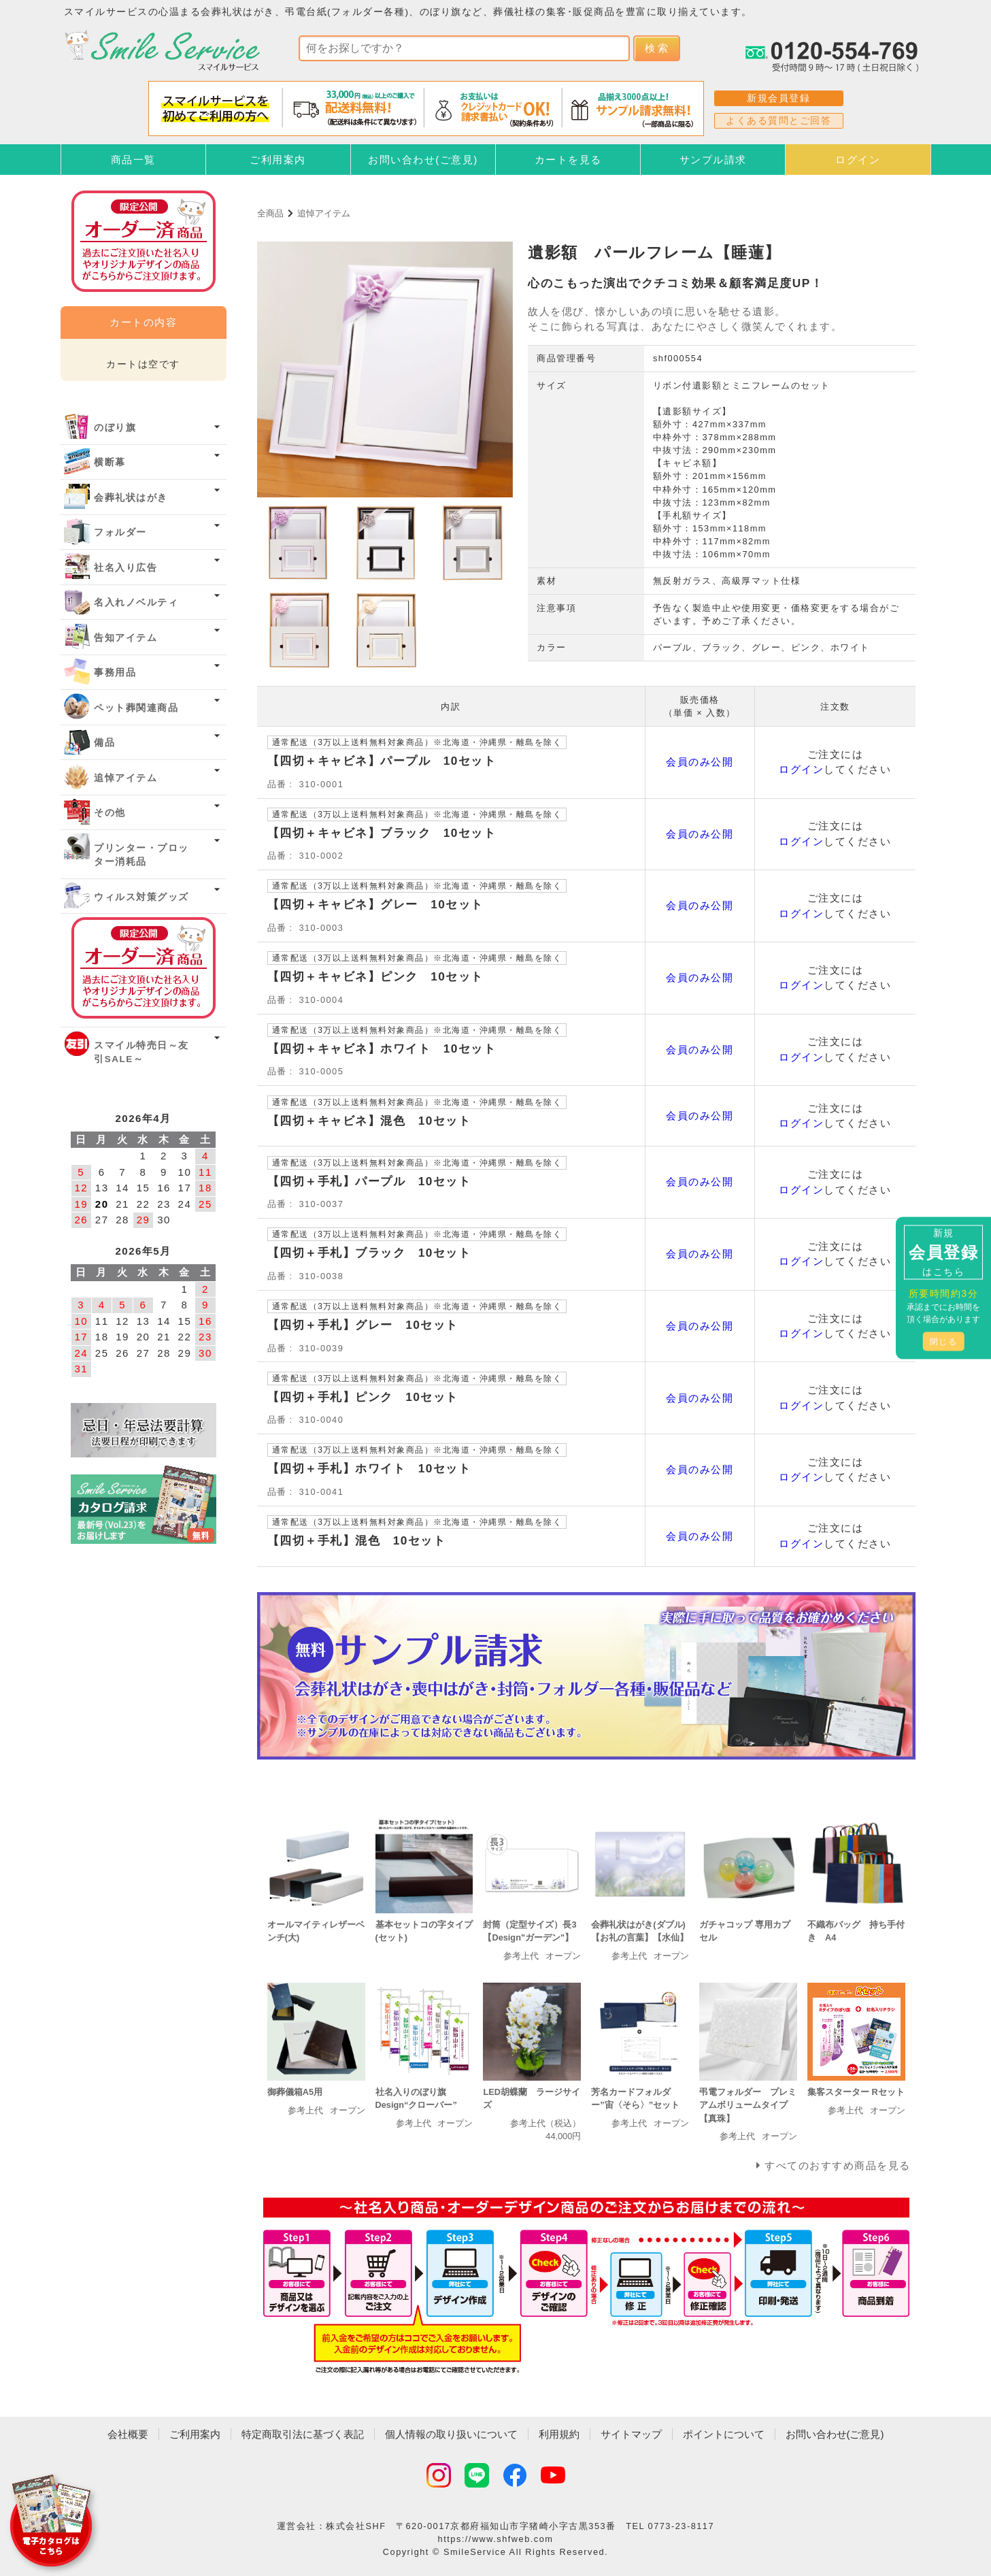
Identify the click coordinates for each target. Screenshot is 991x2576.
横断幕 (110, 462)
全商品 (270, 213)
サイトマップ (631, 2434)
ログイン (857, 159)
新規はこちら (943, 1252)
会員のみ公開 (699, 761)
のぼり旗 (115, 428)
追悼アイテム (323, 213)
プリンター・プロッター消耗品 (141, 855)
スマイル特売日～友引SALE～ (141, 1052)
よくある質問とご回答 (778, 120)
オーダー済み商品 (143, 968)
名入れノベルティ (136, 602)
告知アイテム (125, 638)
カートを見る (568, 159)
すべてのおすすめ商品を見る (838, 2165)
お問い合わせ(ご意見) (423, 159)
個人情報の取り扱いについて (451, 2434)
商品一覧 (133, 159)
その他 (110, 813)
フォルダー (120, 532)
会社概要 (127, 2434)
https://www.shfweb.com (496, 2539)
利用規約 (559, 2434)
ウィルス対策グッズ (141, 897)
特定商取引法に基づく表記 (302, 2434)
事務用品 (115, 672)
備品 (104, 743)
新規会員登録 (778, 98)
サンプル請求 (713, 159)
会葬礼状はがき (131, 498)
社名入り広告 (125, 568)
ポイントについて (724, 2434)
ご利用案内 (278, 159)
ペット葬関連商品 (136, 708)
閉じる (944, 1342)
